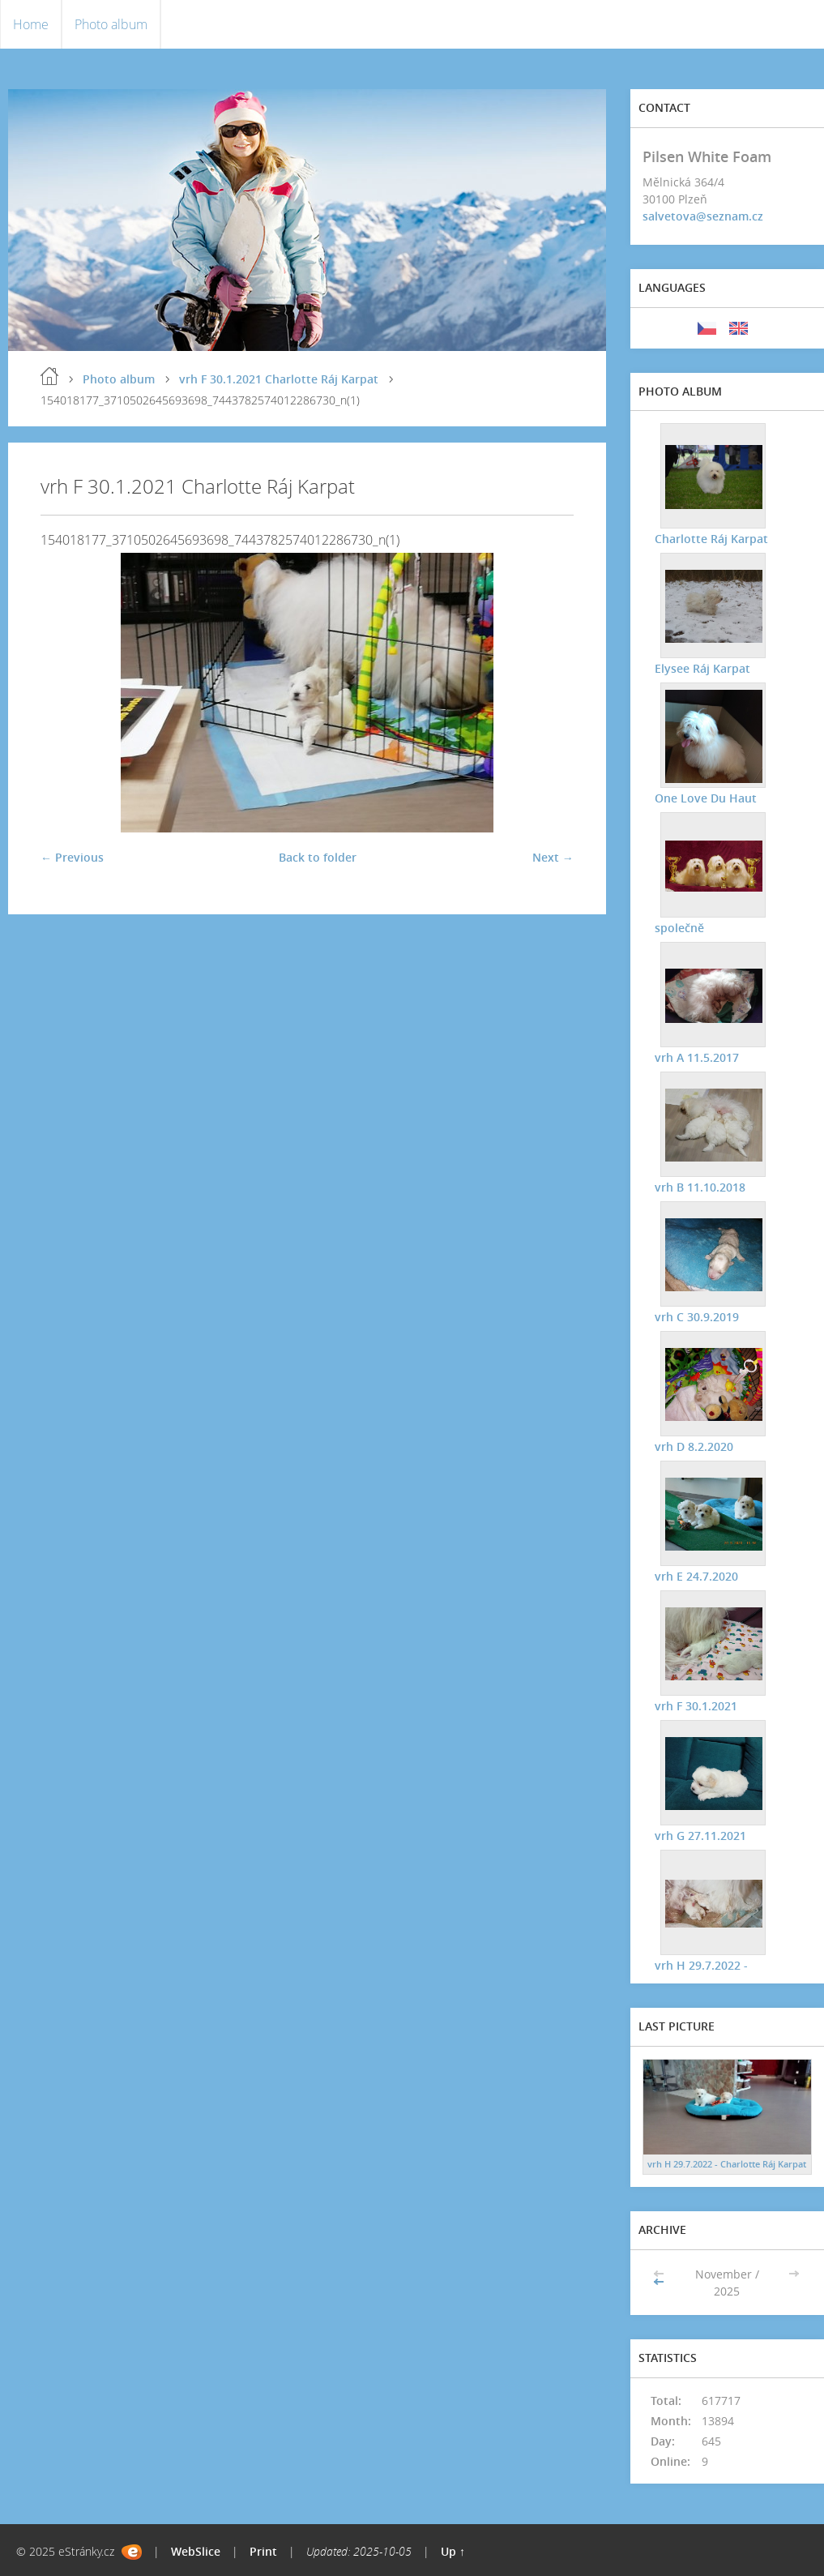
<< (660, 2282)
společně (679, 927)
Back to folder (317, 857)
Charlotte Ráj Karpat (711, 538)
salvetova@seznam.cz (703, 216)
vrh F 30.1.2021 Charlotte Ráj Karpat (278, 379)
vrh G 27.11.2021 (700, 1835)
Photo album (111, 24)
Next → (553, 857)
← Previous (72, 857)
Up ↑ (453, 2551)
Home (31, 24)
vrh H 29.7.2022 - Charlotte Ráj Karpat (726, 2164)
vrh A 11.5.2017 (697, 1057)
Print (263, 2551)
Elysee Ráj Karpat (702, 668)
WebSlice (195, 2551)
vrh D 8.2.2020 (694, 1446)
